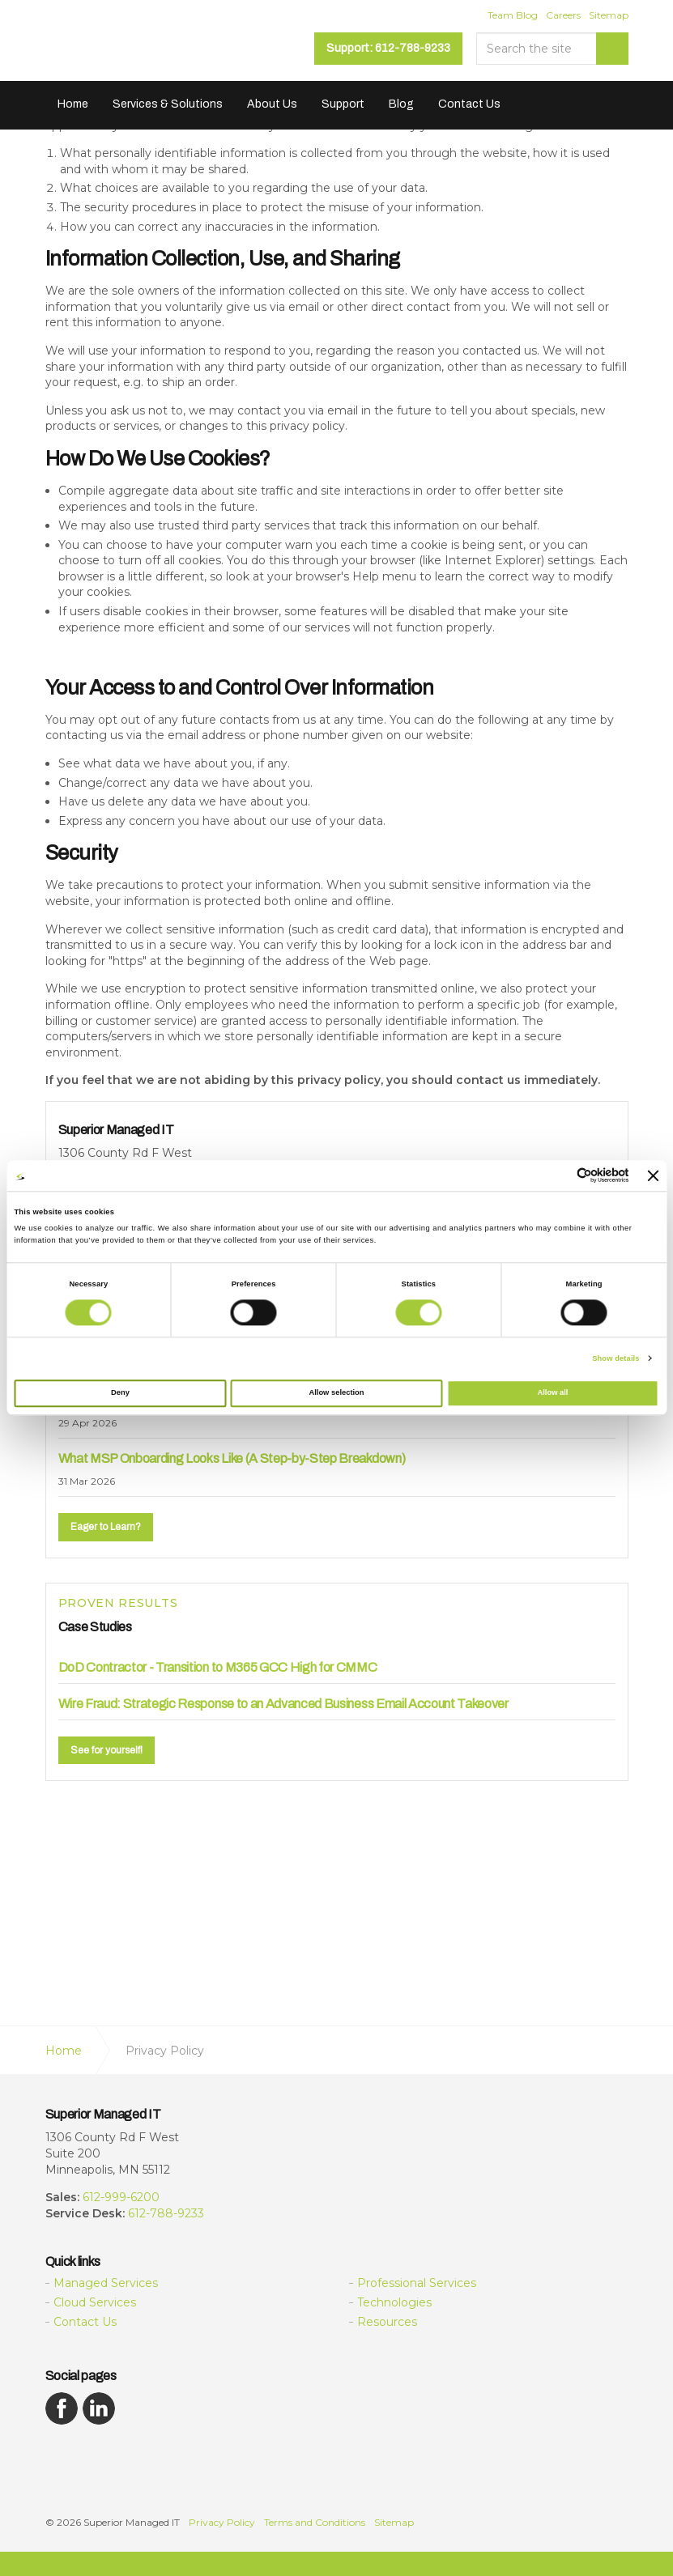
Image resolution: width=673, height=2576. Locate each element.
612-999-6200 (121, 2197)
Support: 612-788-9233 (388, 48)
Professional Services (416, 2283)
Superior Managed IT (147, 46)
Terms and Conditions (314, 2522)
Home (73, 104)
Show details (615, 1358)
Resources (387, 2321)
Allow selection (336, 1393)
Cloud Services (94, 2302)
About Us (272, 104)
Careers (563, 15)
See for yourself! (106, 1750)
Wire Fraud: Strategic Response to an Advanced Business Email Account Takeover (283, 1704)
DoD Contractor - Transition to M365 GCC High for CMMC (217, 1667)
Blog (401, 104)
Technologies (394, 2302)
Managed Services (105, 2283)
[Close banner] (653, 1175)
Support (343, 104)
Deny (120, 1393)
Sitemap (608, 15)
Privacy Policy (222, 2522)
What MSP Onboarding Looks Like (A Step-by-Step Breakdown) (232, 1458)
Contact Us (469, 104)
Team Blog (513, 15)
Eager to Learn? (105, 1526)
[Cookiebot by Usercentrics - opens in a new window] (558, 1176)
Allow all (552, 1393)
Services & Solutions (168, 104)
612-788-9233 (166, 2213)
